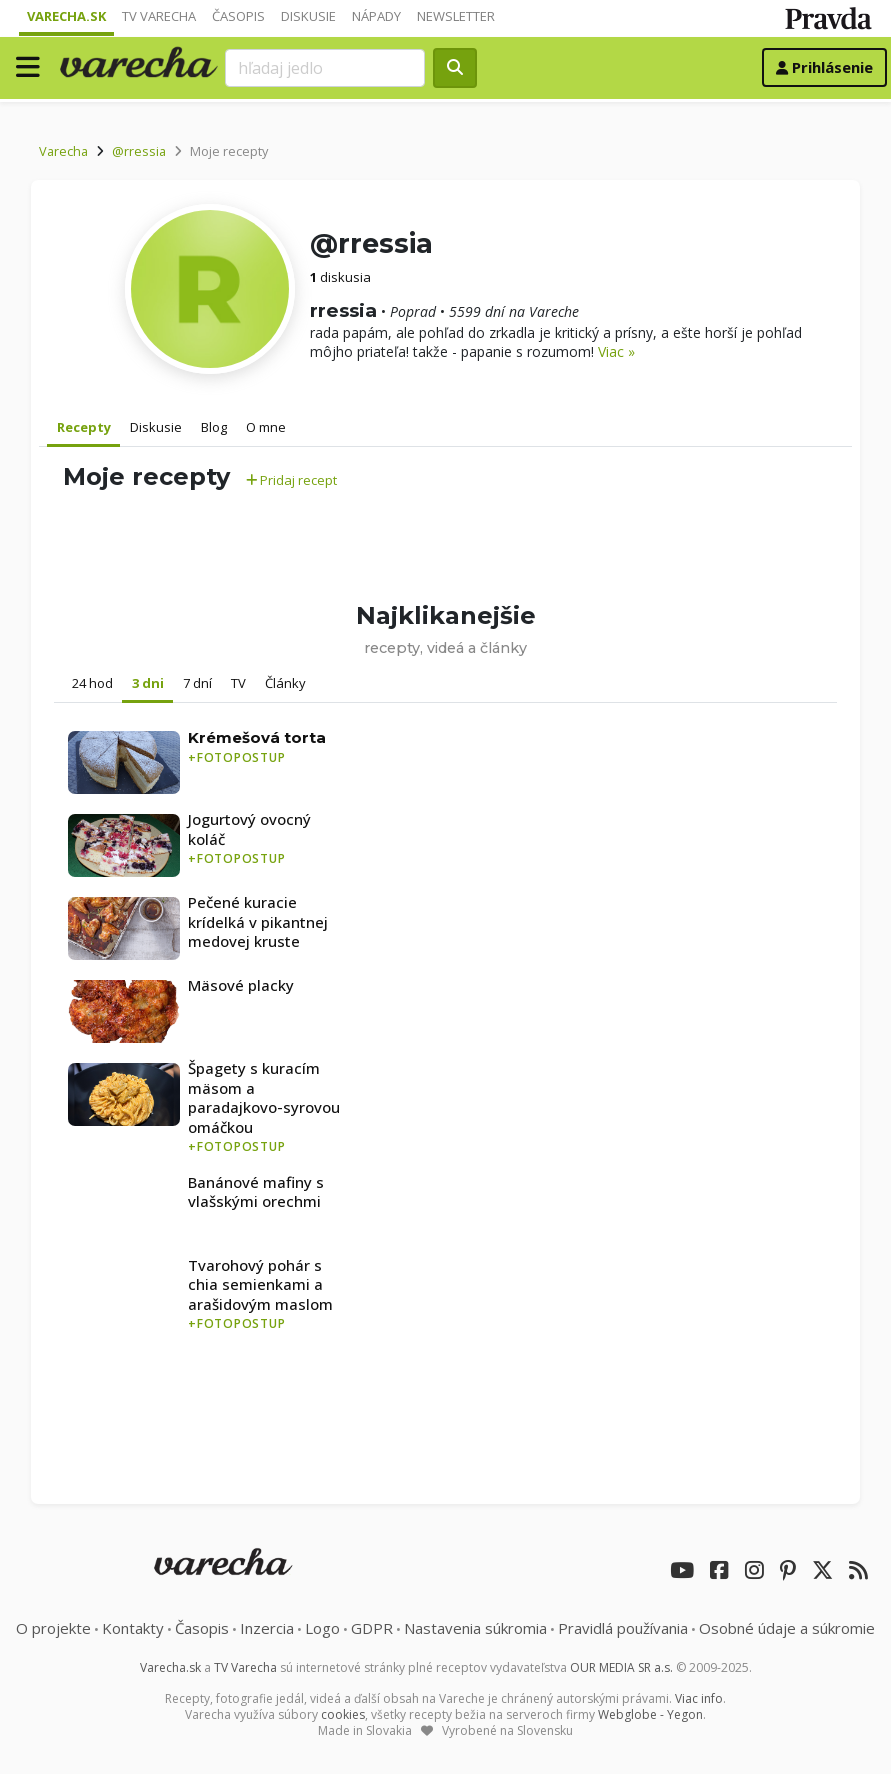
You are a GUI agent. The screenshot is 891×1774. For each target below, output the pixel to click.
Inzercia (267, 1628)
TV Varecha (159, 16)
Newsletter (456, 16)
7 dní (197, 683)
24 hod (92, 683)
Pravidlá (623, 1628)
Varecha (63, 151)
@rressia (139, 151)
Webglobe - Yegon (650, 1714)
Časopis (238, 16)
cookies (343, 1714)
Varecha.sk (66, 16)
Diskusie (308, 16)
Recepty (84, 427)
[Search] (325, 68)
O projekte (53, 1628)
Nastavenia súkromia (475, 1628)
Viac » (616, 351)
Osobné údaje (787, 1628)
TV (238, 683)
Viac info (699, 1698)
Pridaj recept (291, 480)
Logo (322, 1628)
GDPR (372, 1628)
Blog (214, 427)
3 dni (148, 683)
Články (285, 683)
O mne (266, 427)
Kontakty (133, 1628)
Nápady (376, 16)
